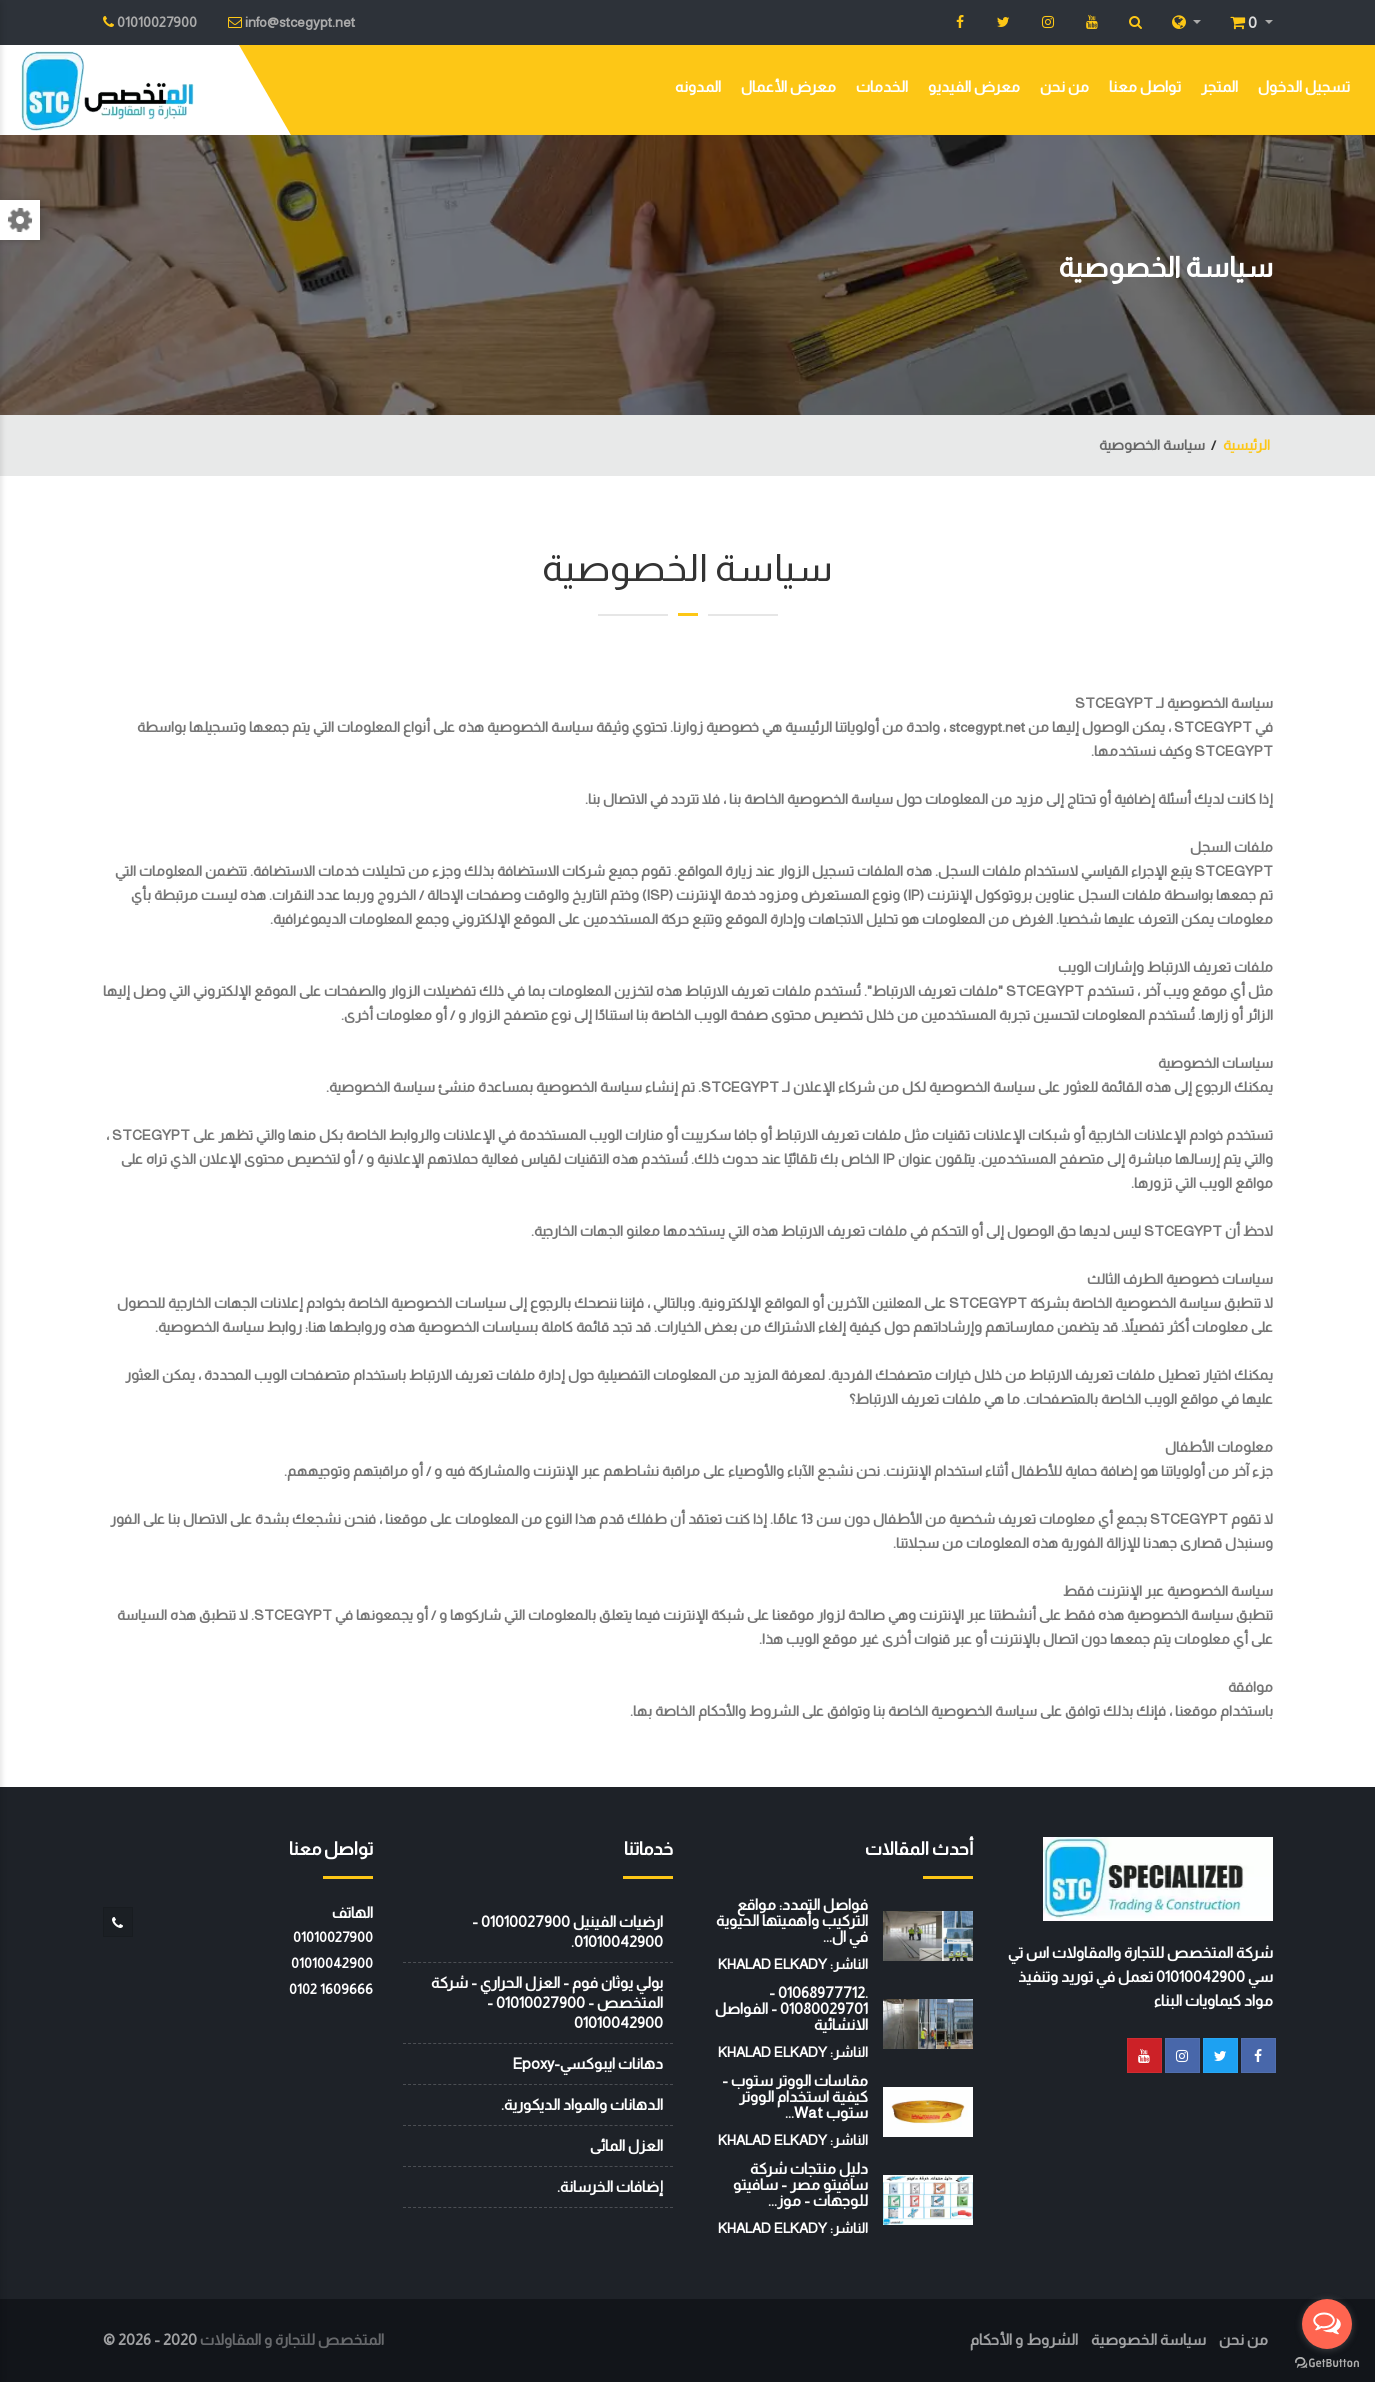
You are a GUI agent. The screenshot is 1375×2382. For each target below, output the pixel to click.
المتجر (1219, 86)
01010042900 (332, 1963)
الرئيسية (1246, 445)
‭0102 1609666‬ (331, 1989)
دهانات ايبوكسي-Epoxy (587, 2063)
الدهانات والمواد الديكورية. (582, 2104)
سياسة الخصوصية (1148, 2339)
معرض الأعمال (788, 86)
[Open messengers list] (1327, 2324)
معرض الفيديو (974, 86)
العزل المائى (626, 2145)
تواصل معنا (1145, 86)
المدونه (698, 86)
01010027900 (333, 1937)
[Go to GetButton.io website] (1327, 2362)
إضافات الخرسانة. (610, 2186)
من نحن (1064, 86)
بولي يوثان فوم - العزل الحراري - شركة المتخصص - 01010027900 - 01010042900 (547, 2002)
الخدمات (882, 86)
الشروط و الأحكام (1024, 2339)
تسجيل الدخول (1304, 86)
